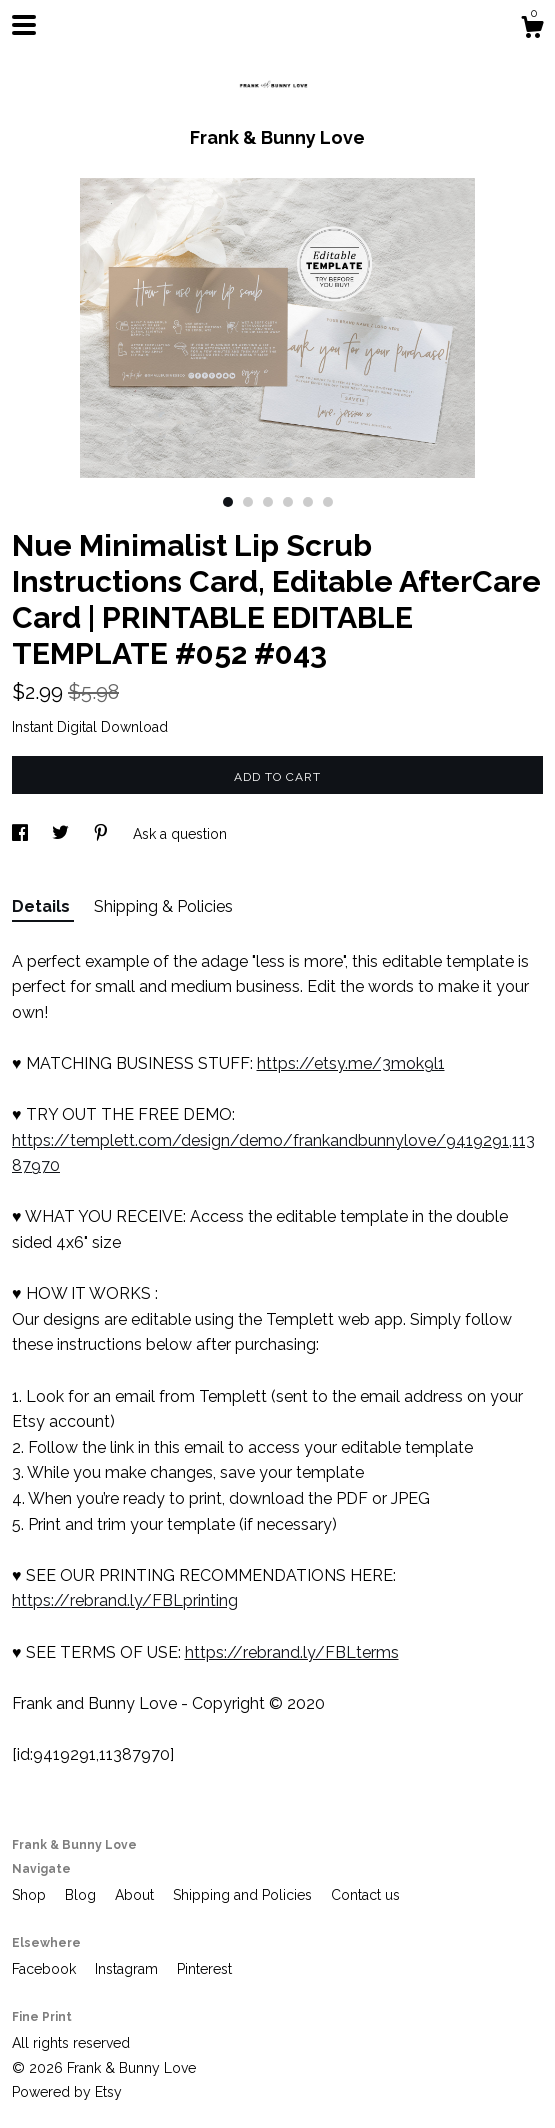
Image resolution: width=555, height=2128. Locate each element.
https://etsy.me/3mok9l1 (351, 1063)
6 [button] (328, 502)
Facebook (46, 1969)
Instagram (128, 1969)
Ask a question (180, 834)
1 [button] (228, 502)
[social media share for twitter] (62, 834)
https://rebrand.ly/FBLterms (292, 1652)
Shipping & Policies (163, 906)
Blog (82, 1895)
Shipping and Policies (244, 1895)
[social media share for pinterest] (103, 834)
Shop (31, 1895)
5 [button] (308, 502)
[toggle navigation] (24, 25)
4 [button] (288, 502)
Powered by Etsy (67, 2092)
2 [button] (248, 502)
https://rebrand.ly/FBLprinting (125, 1600)
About (136, 1895)
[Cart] (532, 30)
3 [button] (268, 502)
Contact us (365, 1895)
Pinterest (204, 1969)
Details (43, 906)
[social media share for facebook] (22, 834)
